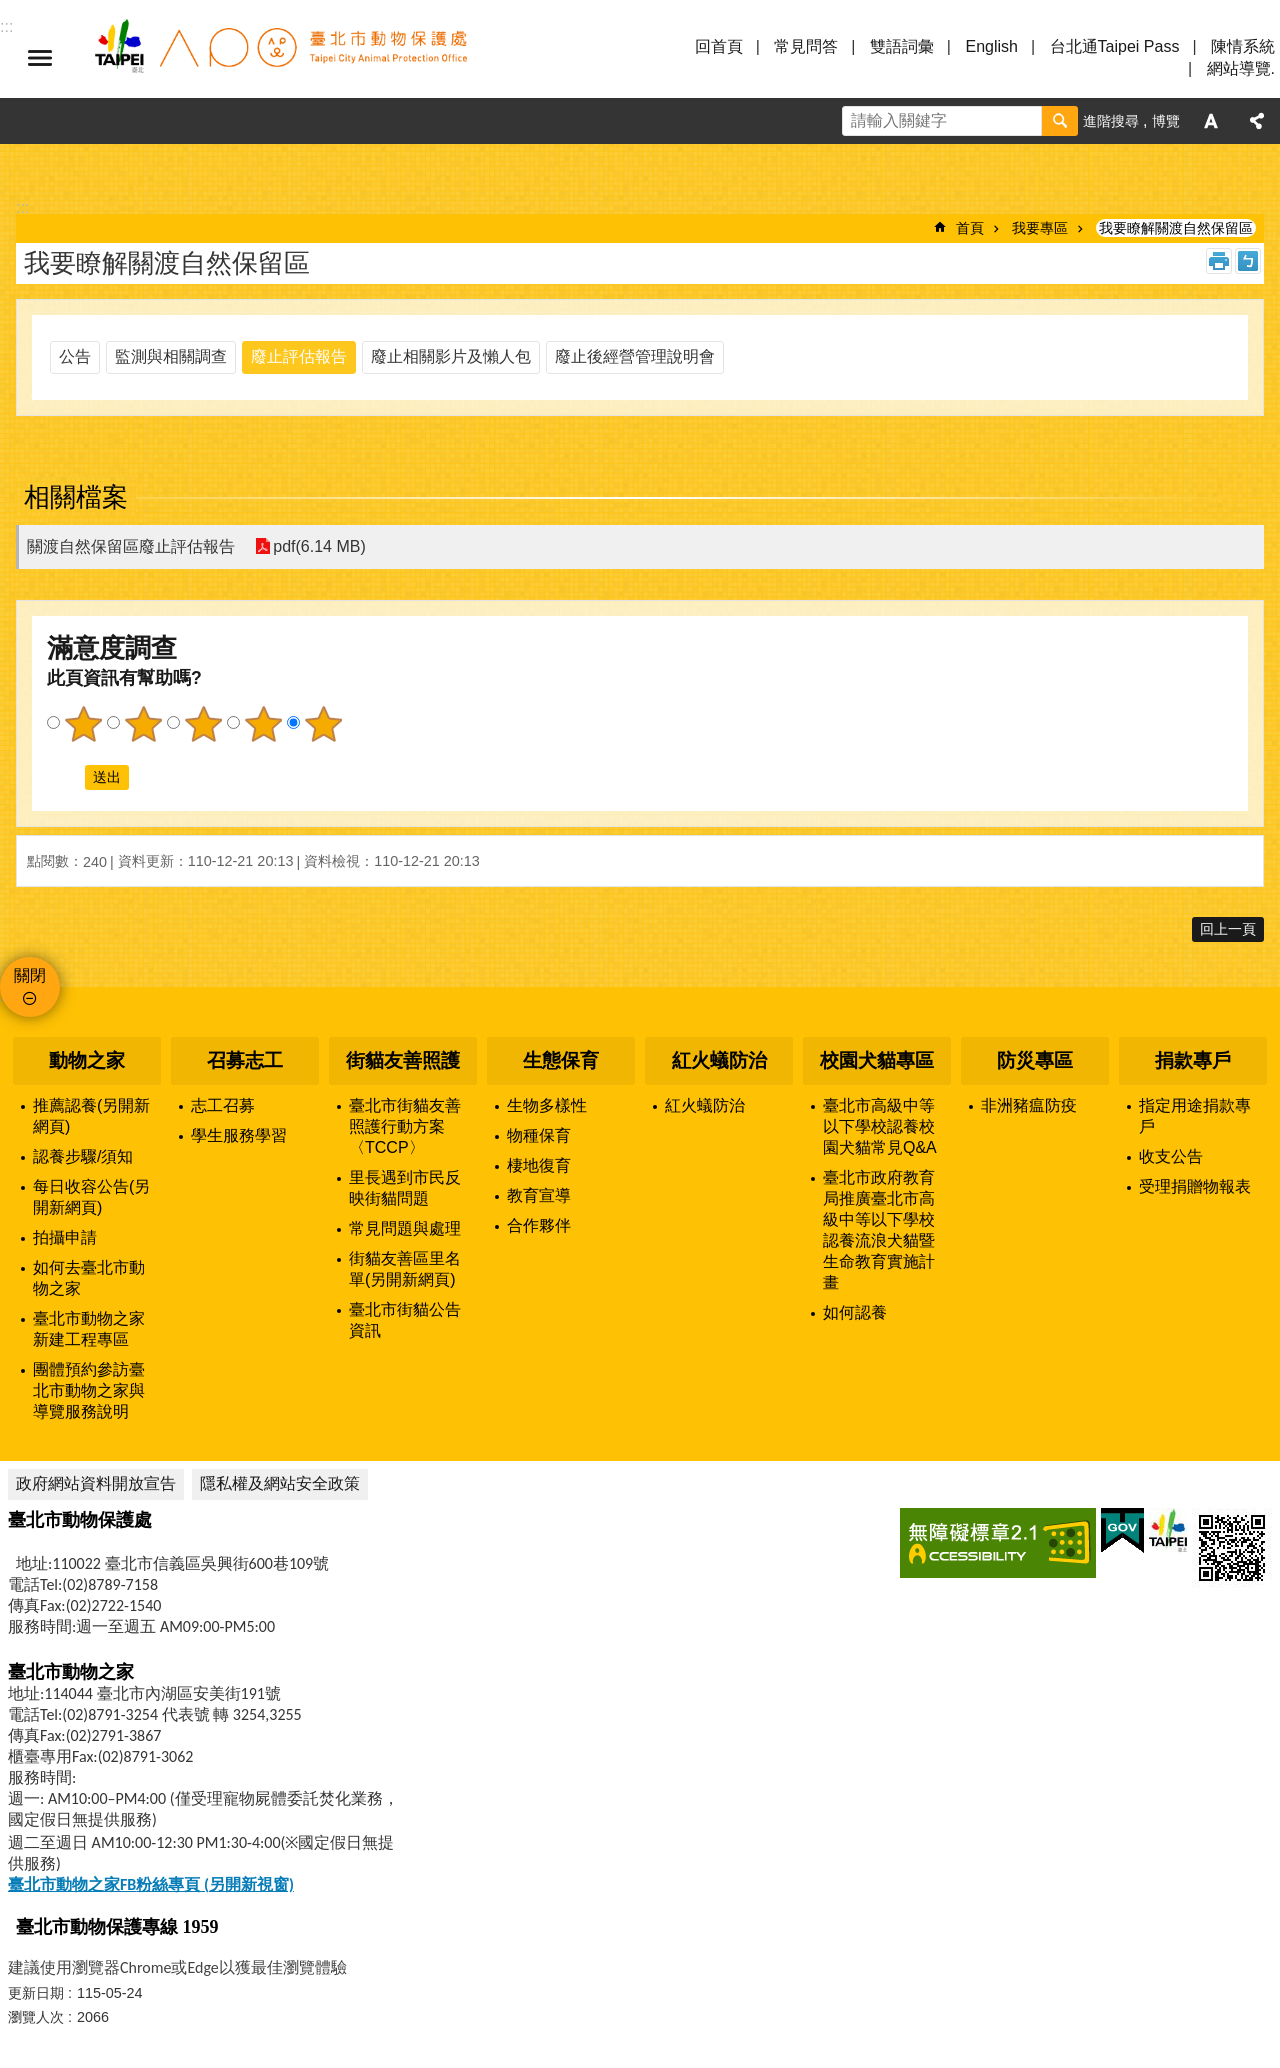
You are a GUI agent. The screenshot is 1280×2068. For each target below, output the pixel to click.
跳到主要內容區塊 (10, 10)
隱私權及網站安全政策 (280, 1483)
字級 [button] (1211, 121)
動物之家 (87, 1060)
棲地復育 (539, 1165)
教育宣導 (539, 1195)
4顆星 (263, 724)
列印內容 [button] (1219, 261)
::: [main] (22, 207)
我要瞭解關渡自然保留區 (1176, 228)
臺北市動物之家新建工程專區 (89, 1329)
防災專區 (1035, 1060)
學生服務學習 (239, 1135)
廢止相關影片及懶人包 (451, 356)
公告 (75, 356)
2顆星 (143, 724)
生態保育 (561, 1060)
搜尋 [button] (1060, 121)
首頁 (970, 228)
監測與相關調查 (171, 356)
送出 (66, 777)
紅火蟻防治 (719, 1060)
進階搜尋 (1111, 121)
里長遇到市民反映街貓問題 (405, 1188)
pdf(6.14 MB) (319, 546)
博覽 (1166, 121)
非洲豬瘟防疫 (1029, 1105)
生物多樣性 (547, 1105)
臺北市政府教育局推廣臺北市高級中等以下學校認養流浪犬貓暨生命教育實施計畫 (879, 1230)
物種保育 (539, 1135)
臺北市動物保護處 (280, 58)
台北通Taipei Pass (1115, 46)
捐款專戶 (1193, 1060)
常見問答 (806, 46)
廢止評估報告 (299, 356)
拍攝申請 (65, 1237)
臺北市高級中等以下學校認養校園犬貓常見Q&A (880, 1126)
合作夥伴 (539, 1225)
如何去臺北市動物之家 (89, 1278)
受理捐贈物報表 (1195, 1186)
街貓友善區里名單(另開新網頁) (405, 1269)
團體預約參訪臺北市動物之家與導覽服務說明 (89, 1390)
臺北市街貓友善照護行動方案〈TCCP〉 (405, 1126)
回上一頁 (1228, 929)
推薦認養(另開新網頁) (91, 1116)
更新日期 (36, 1993)
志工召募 (223, 1105)
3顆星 (203, 724)
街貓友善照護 (403, 1060)
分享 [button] (1257, 121)
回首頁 (719, 46)
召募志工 (245, 1060)
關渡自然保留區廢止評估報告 (131, 546)
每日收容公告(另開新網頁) (91, 1197)
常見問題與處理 (405, 1228)
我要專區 (1040, 228)
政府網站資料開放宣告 (96, 1483)
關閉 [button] (30, 975)
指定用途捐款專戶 (1195, 1116)
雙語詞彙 (902, 46)
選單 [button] (40, 58)
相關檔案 (76, 497)
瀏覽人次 (36, 2017)
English (991, 46)
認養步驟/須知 (83, 1156)
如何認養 (855, 1312)
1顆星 (83, 724)
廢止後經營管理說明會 (635, 356)
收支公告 (1171, 1156)
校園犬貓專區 (877, 1060)
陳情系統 (1243, 46)
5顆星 (323, 724)
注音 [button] (1248, 261)
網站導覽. (1241, 68)
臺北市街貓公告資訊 (405, 1320)
